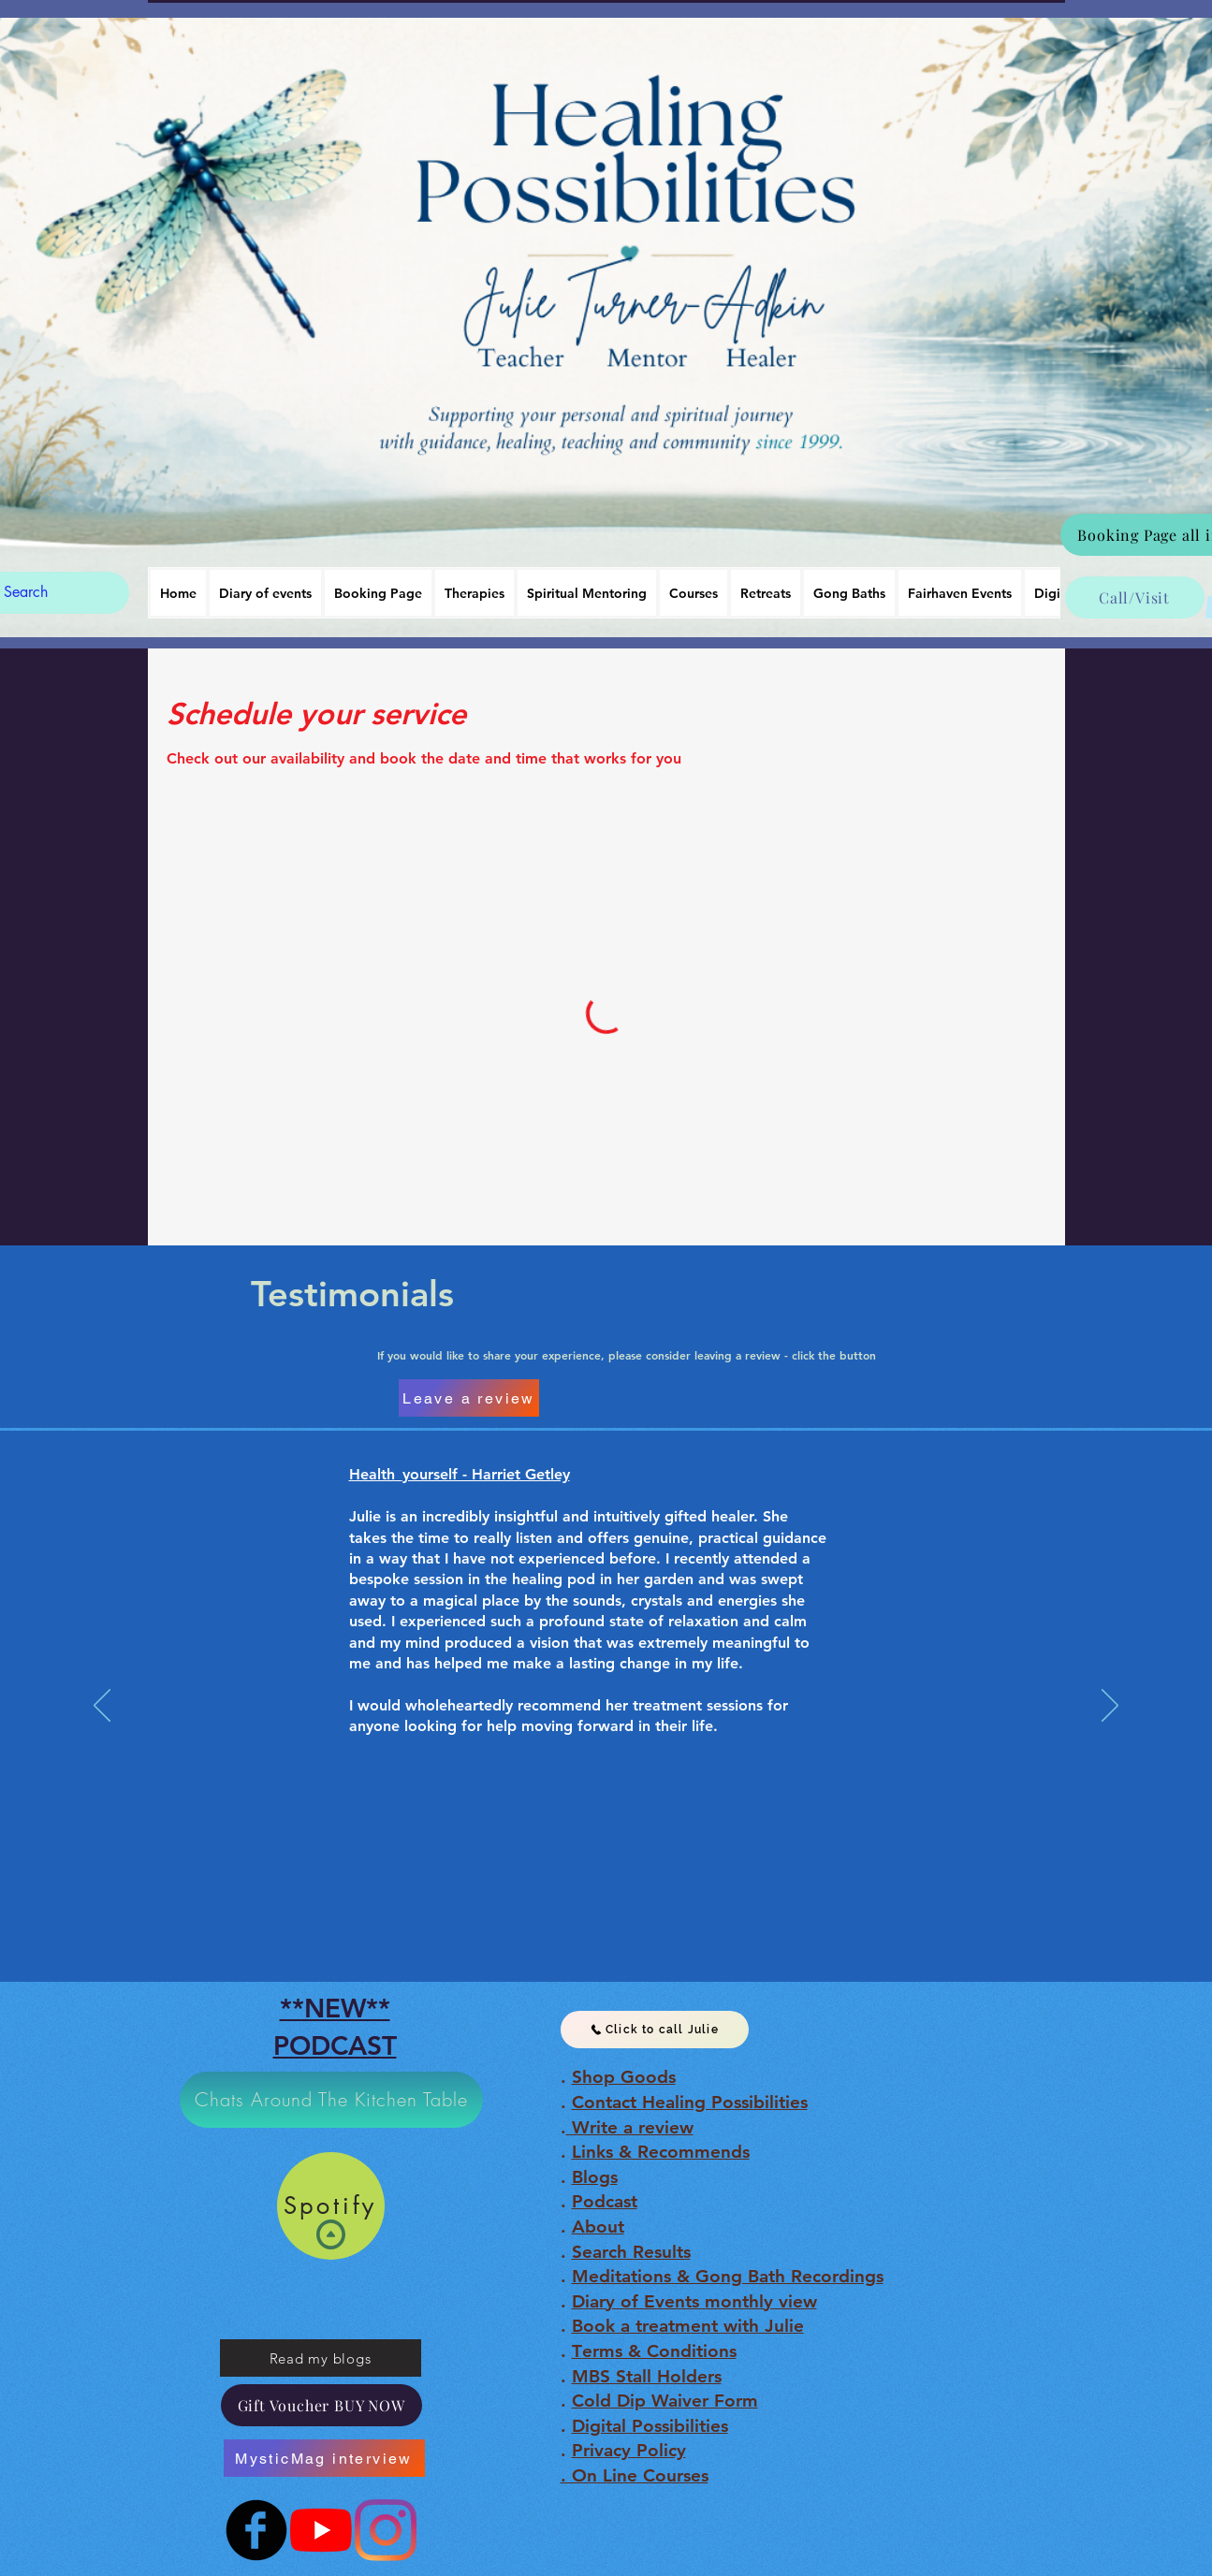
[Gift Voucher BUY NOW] (321, 2405)
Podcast (604, 2201)
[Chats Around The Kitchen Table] (331, 2100)
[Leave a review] (469, 1398)
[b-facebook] (256, 2530)
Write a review (630, 2127)
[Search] (47, 593)
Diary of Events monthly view (694, 2301)
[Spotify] (331, 2206)
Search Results (631, 2252)
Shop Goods (624, 2077)
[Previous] (102, 1707)
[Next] (1110, 1707)
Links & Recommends (661, 2151)
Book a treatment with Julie (688, 2325)
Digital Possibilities (650, 2426)
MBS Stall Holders (647, 2376)
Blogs (595, 2177)
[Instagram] (385, 2530)
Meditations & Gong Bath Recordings (727, 2276)
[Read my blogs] (320, 2358)
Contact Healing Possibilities (690, 2102)
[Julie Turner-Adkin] (321, 2530)
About (598, 2226)
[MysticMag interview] (324, 2458)
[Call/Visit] (1135, 597)
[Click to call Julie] (655, 2029)
